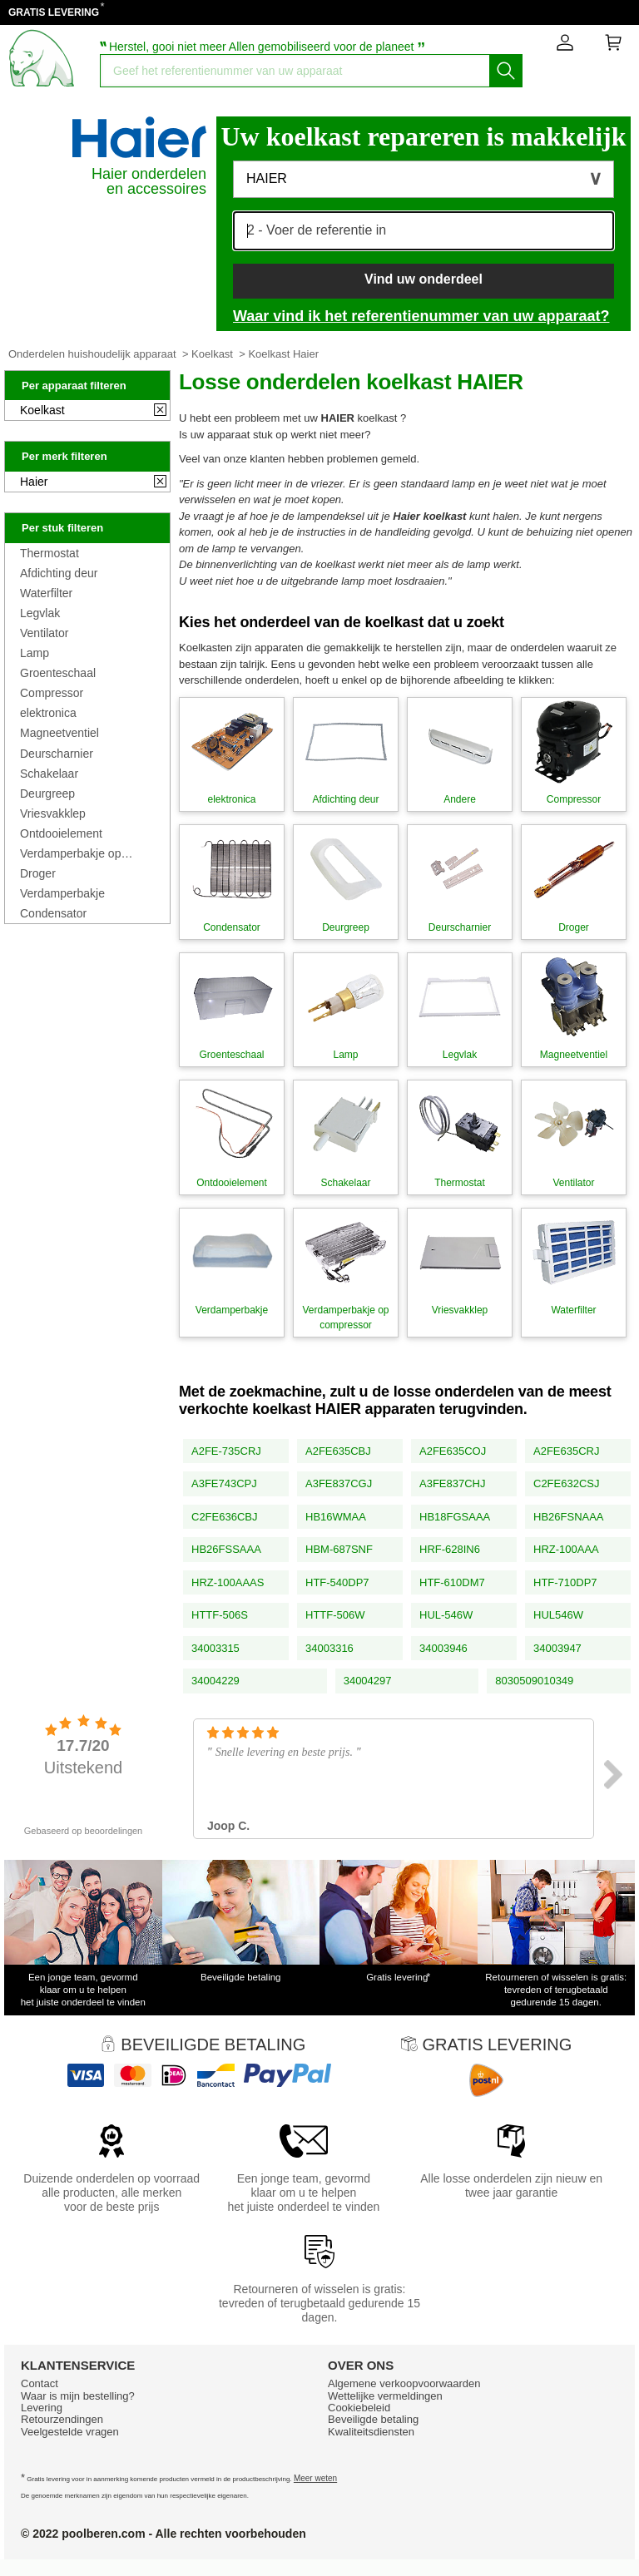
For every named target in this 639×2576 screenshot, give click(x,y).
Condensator (53, 913)
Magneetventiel (59, 732)
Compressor (51, 693)
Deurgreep (47, 793)
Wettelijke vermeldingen (385, 2396)
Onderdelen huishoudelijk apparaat (92, 354)
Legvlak (40, 613)
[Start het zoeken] (506, 70)
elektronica (48, 712)
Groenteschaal (58, 673)
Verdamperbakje (62, 893)
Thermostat (49, 553)
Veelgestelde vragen (70, 2431)
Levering (41, 2407)
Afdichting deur (58, 573)
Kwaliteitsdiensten (371, 2431)
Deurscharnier (56, 753)
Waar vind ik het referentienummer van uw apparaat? (421, 316)
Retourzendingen (62, 2419)
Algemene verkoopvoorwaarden (404, 2383)
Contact (39, 2383)
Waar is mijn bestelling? (78, 2396)
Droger (38, 873)
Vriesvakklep (53, 813)
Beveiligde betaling (373, 2419)
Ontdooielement (61, 833)
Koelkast (212, 354)
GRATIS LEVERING (53, 12)
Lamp (34, 653)
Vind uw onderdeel (423, 279)
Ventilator (44, 633)
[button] (423, 179)
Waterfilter (46, 593)
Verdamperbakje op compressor (70, 853)
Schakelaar (49, 773)
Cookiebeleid (359, 2407)
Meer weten (315, 2478)
